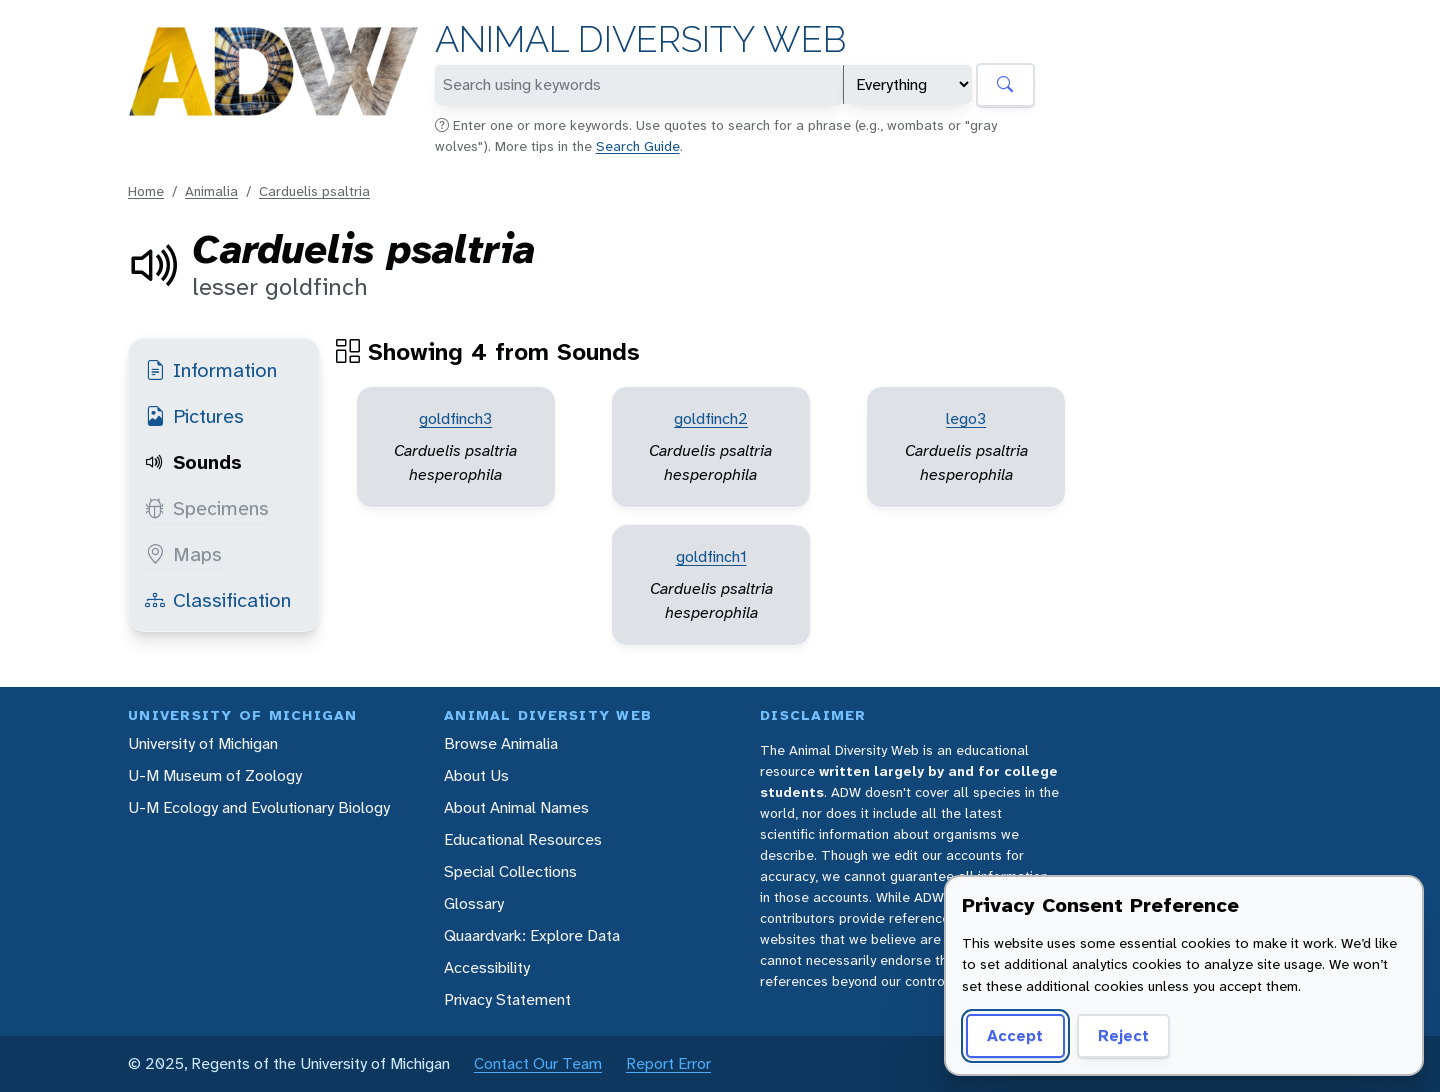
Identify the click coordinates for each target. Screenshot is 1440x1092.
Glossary (474, 903)
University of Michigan (203, 743)
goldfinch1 (711, 556)
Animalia (211, 191)
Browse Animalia (501, 743)
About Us (476, 775)
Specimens (207, 508)
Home (146, 191)
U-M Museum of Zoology (215, 775)
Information (211, 370)
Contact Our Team (538, 1063)
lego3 (966, 418)
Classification (218, 600)
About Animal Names (516, 807)
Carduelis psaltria (314, 191)
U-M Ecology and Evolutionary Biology (259, 807)
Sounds (193, 462)
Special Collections (510, 871)
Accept (1015, 1035)
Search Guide (638, 146)
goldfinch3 (455, 418)
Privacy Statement (507, 999)
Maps (183, 554)
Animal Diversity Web (640, 39)
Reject (1123, 1035)
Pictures (194, 416)
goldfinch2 (711, 418)
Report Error (668, 1063)
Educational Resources (523, 839)
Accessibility (487, 967)
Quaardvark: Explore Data (532, 935)
